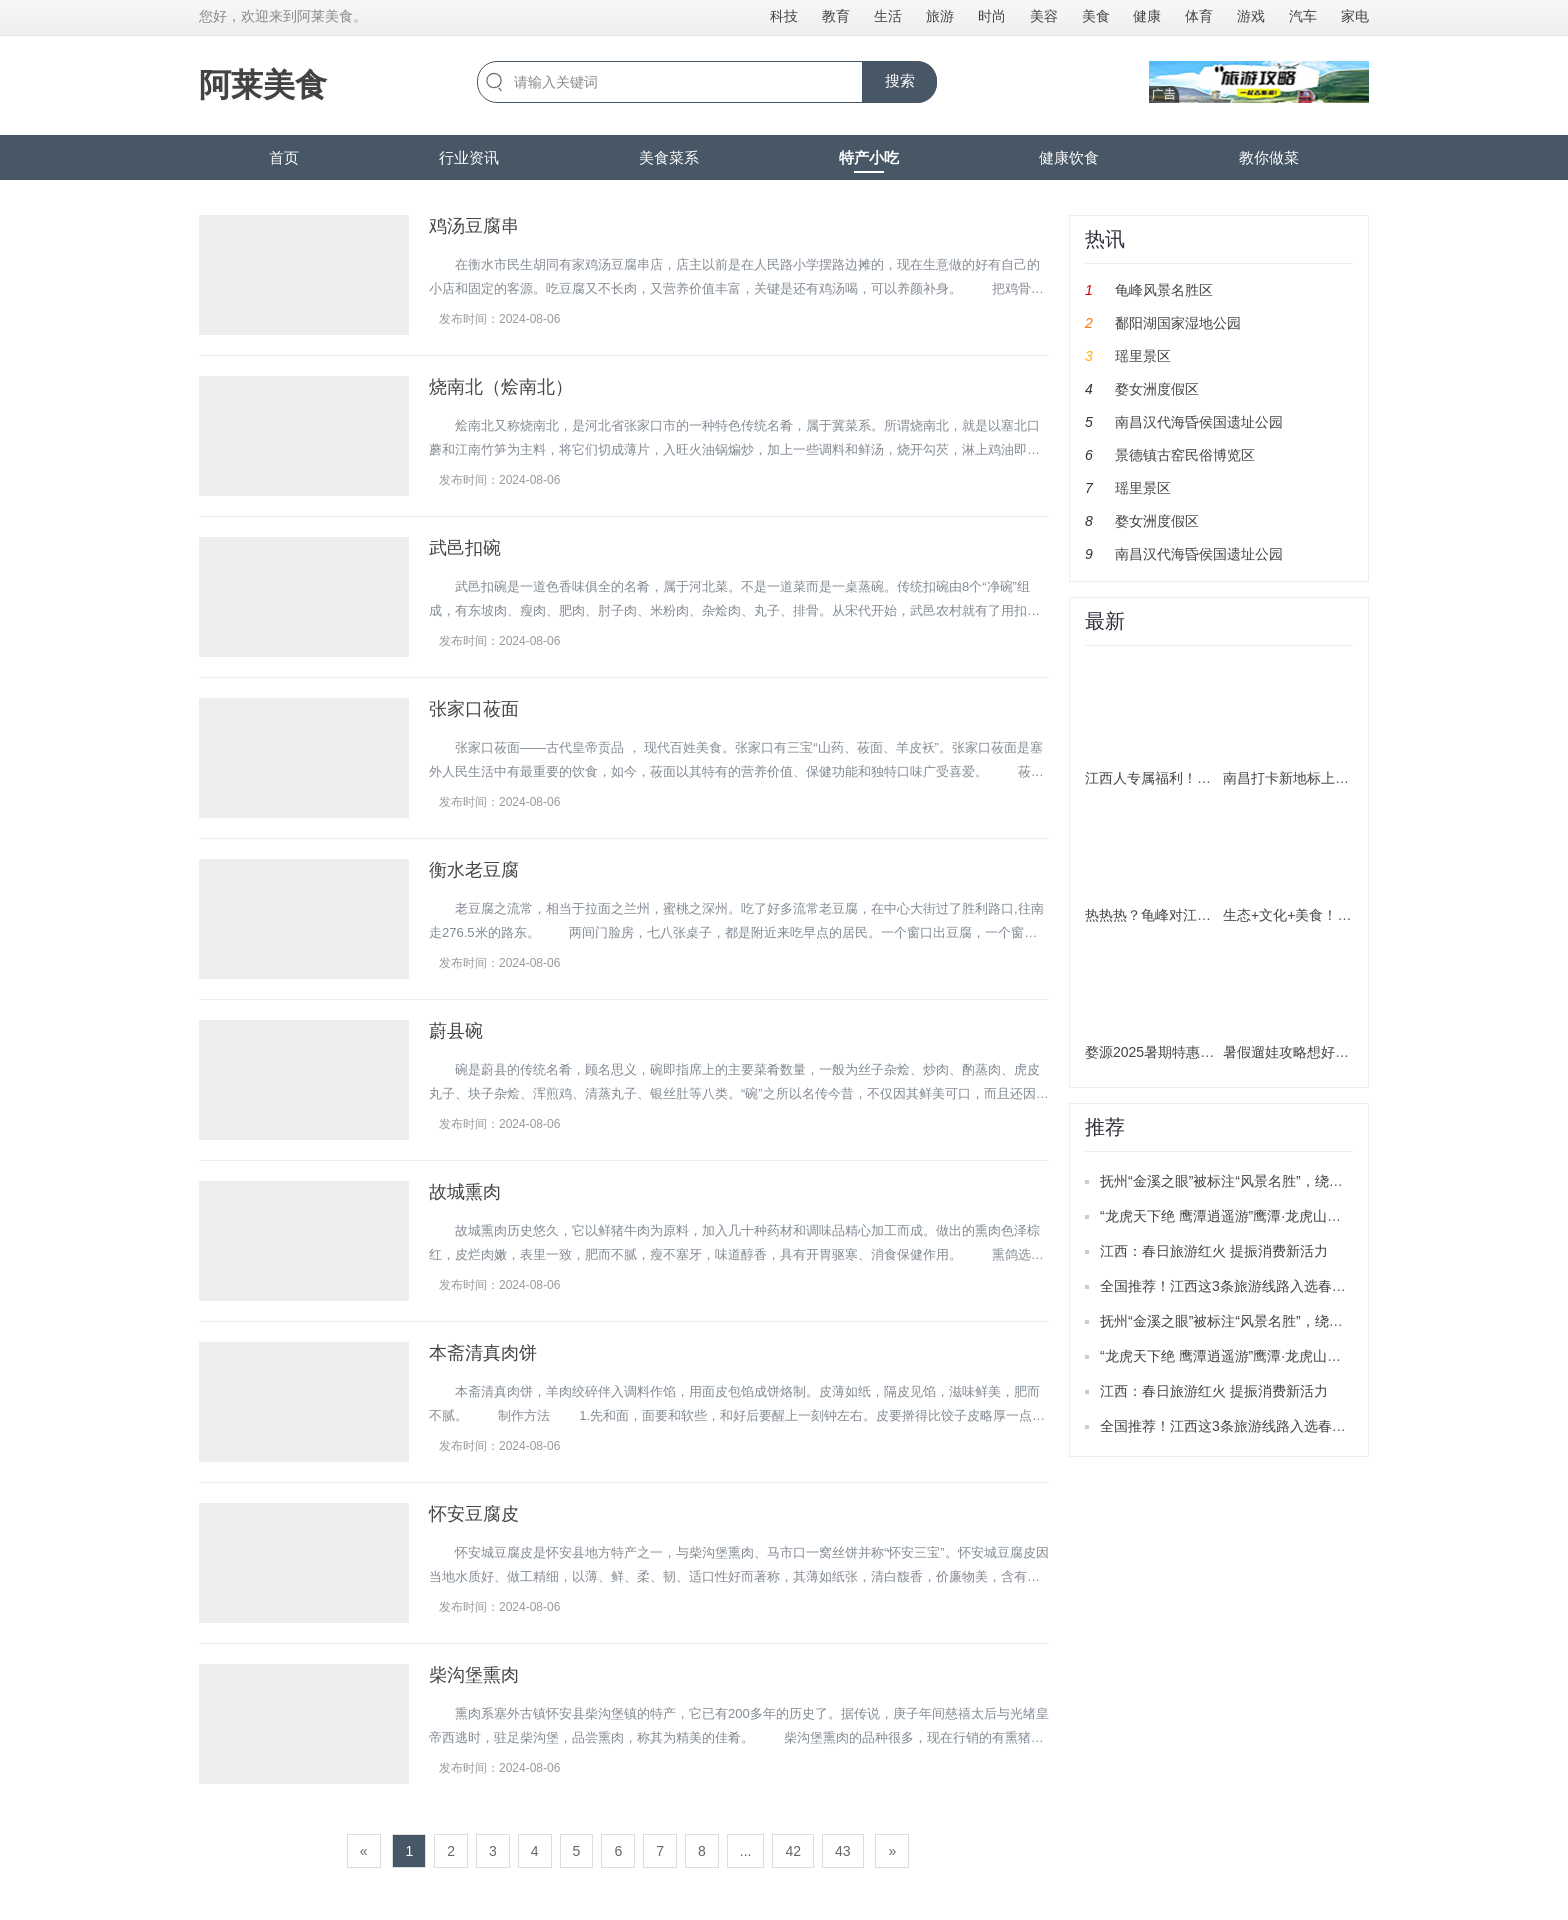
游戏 (1251, 16)
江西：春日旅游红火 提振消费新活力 (1214, 1251)
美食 (1096, 16)
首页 (284, 157)
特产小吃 (869, 157)
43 (843, 1851)
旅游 (940, 16)
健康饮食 (1069, 157)
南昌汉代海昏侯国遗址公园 (1199, 422)
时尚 (992, 16)
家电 (1355, 16)
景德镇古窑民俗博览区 (1185, 455)
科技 (784, 16)
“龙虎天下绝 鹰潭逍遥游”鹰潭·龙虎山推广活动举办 (1255, 1216)
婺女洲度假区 (1157, 389)
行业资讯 (469, 157)
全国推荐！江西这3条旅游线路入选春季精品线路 (1251, 1286)
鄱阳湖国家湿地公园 (1178, 323)
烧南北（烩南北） (501, 387)
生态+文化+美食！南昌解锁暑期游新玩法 (1350, 915)
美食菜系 (669, 157)
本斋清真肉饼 (483, 1353)
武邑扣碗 (465, 548)
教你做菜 (1269, 157)
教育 (836, 16)
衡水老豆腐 (474, 870)
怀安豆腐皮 (474, 1514)
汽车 (1303, 16)
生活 (888, 16)
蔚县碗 (456, 1031)
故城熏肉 (465, 1192)
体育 (1199, 16)
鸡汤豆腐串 (474, 226)
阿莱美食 (263, 85)
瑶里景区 (1143, 356)
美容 (1044, 16)
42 (793, 1851)
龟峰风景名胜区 (1164, 290)
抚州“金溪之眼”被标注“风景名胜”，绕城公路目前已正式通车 (1284, 1181)
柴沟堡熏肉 (474, 1675)
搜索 (900, 80)
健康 (1147, 16)
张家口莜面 (474, 709)
